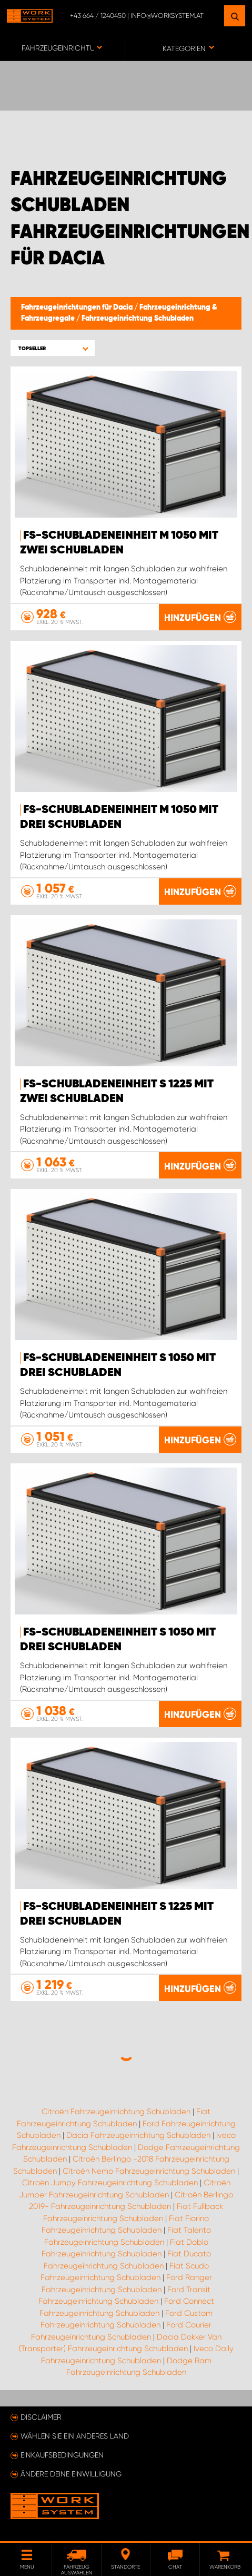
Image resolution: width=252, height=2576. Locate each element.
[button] (53, 348)
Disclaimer (41, 2417)
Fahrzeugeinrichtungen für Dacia (77, 307)
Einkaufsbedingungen (62, 2455)
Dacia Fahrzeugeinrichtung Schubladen (138, 2135)
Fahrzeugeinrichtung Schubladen (138, 318)
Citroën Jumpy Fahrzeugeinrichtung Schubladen (110, 2182)
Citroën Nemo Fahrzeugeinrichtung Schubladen (149, 2171)
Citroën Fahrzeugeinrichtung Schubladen (116, 2111)
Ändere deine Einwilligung (71, 2474)
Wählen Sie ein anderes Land (75, 2436)
